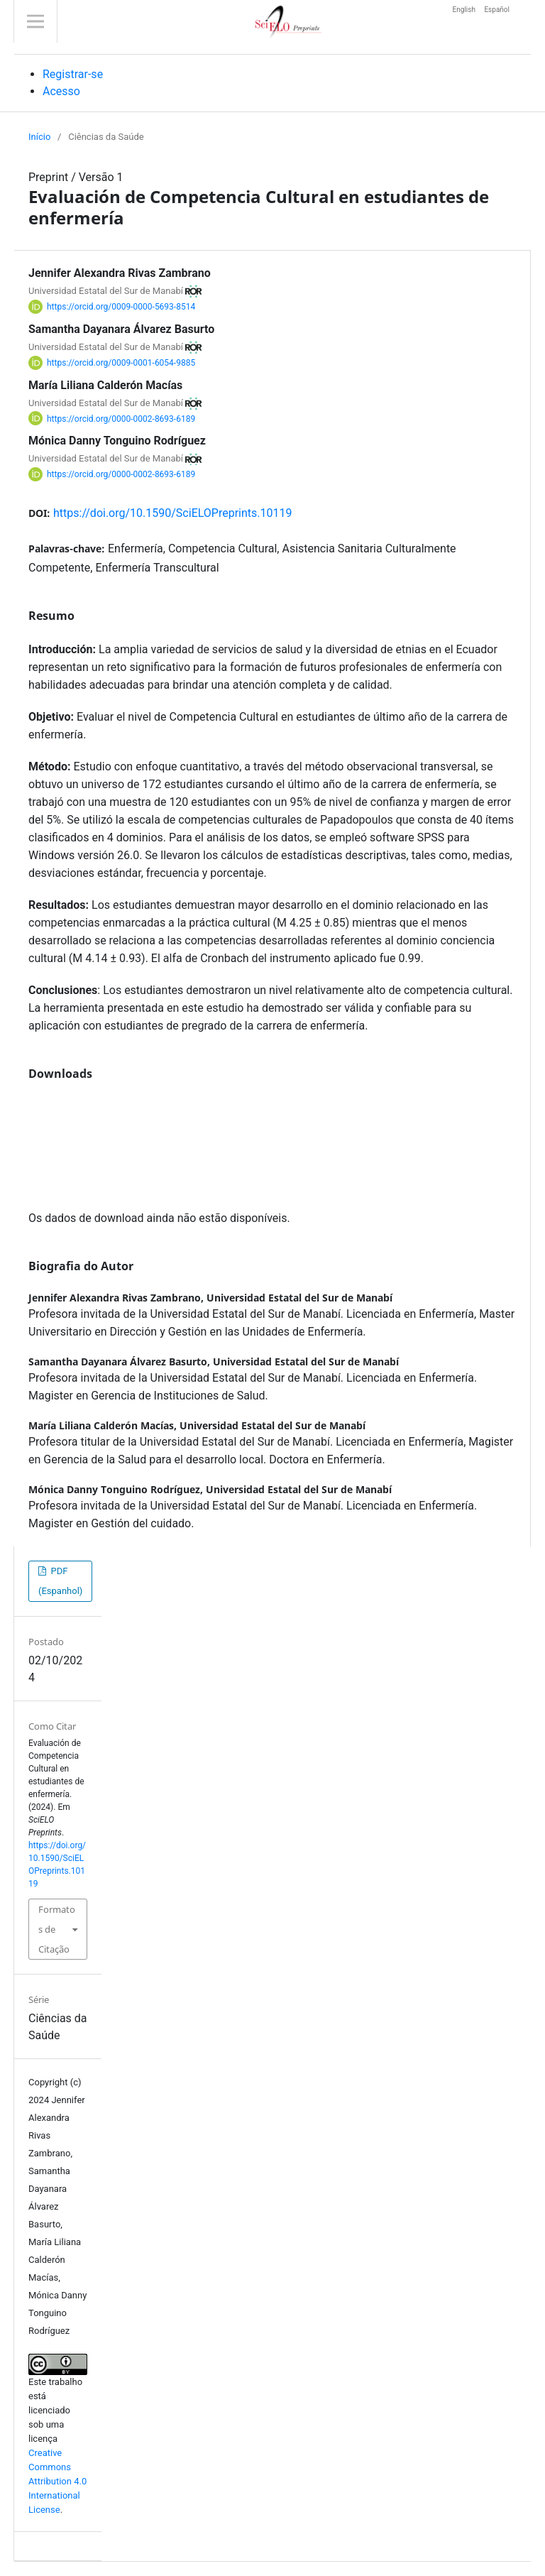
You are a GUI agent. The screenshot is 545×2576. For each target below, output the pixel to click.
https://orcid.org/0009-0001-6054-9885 (121, 363)
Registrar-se (73, 74)
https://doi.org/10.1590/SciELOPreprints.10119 (172, 513)
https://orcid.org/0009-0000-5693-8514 (121, 307)
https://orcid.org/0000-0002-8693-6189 (121, 418)
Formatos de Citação (56, 1929)
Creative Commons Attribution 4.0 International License (57, 2481)
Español (497, 9)
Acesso (61, 91)
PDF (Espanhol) (60, 1581)
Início (39, 136)
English (465, 9)
